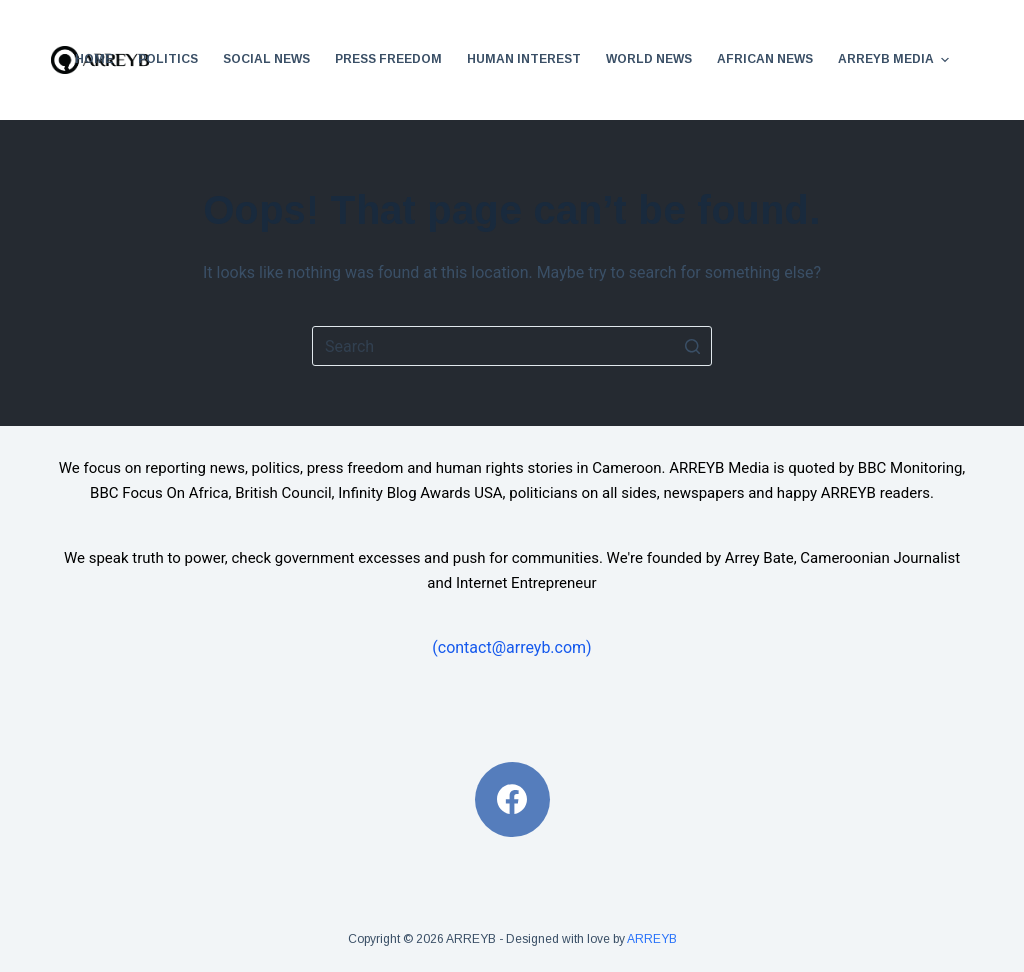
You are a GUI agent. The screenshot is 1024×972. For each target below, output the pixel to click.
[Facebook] (512, 799)
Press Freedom (388, 59)
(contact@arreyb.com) (511, 647)
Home (94, 59)
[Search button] (692, 346)
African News (765, 59)
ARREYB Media (896, 60)
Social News (266, 59)
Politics (168, 59)
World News (649, 59)
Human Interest (524, 59)
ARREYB (652, 939)
